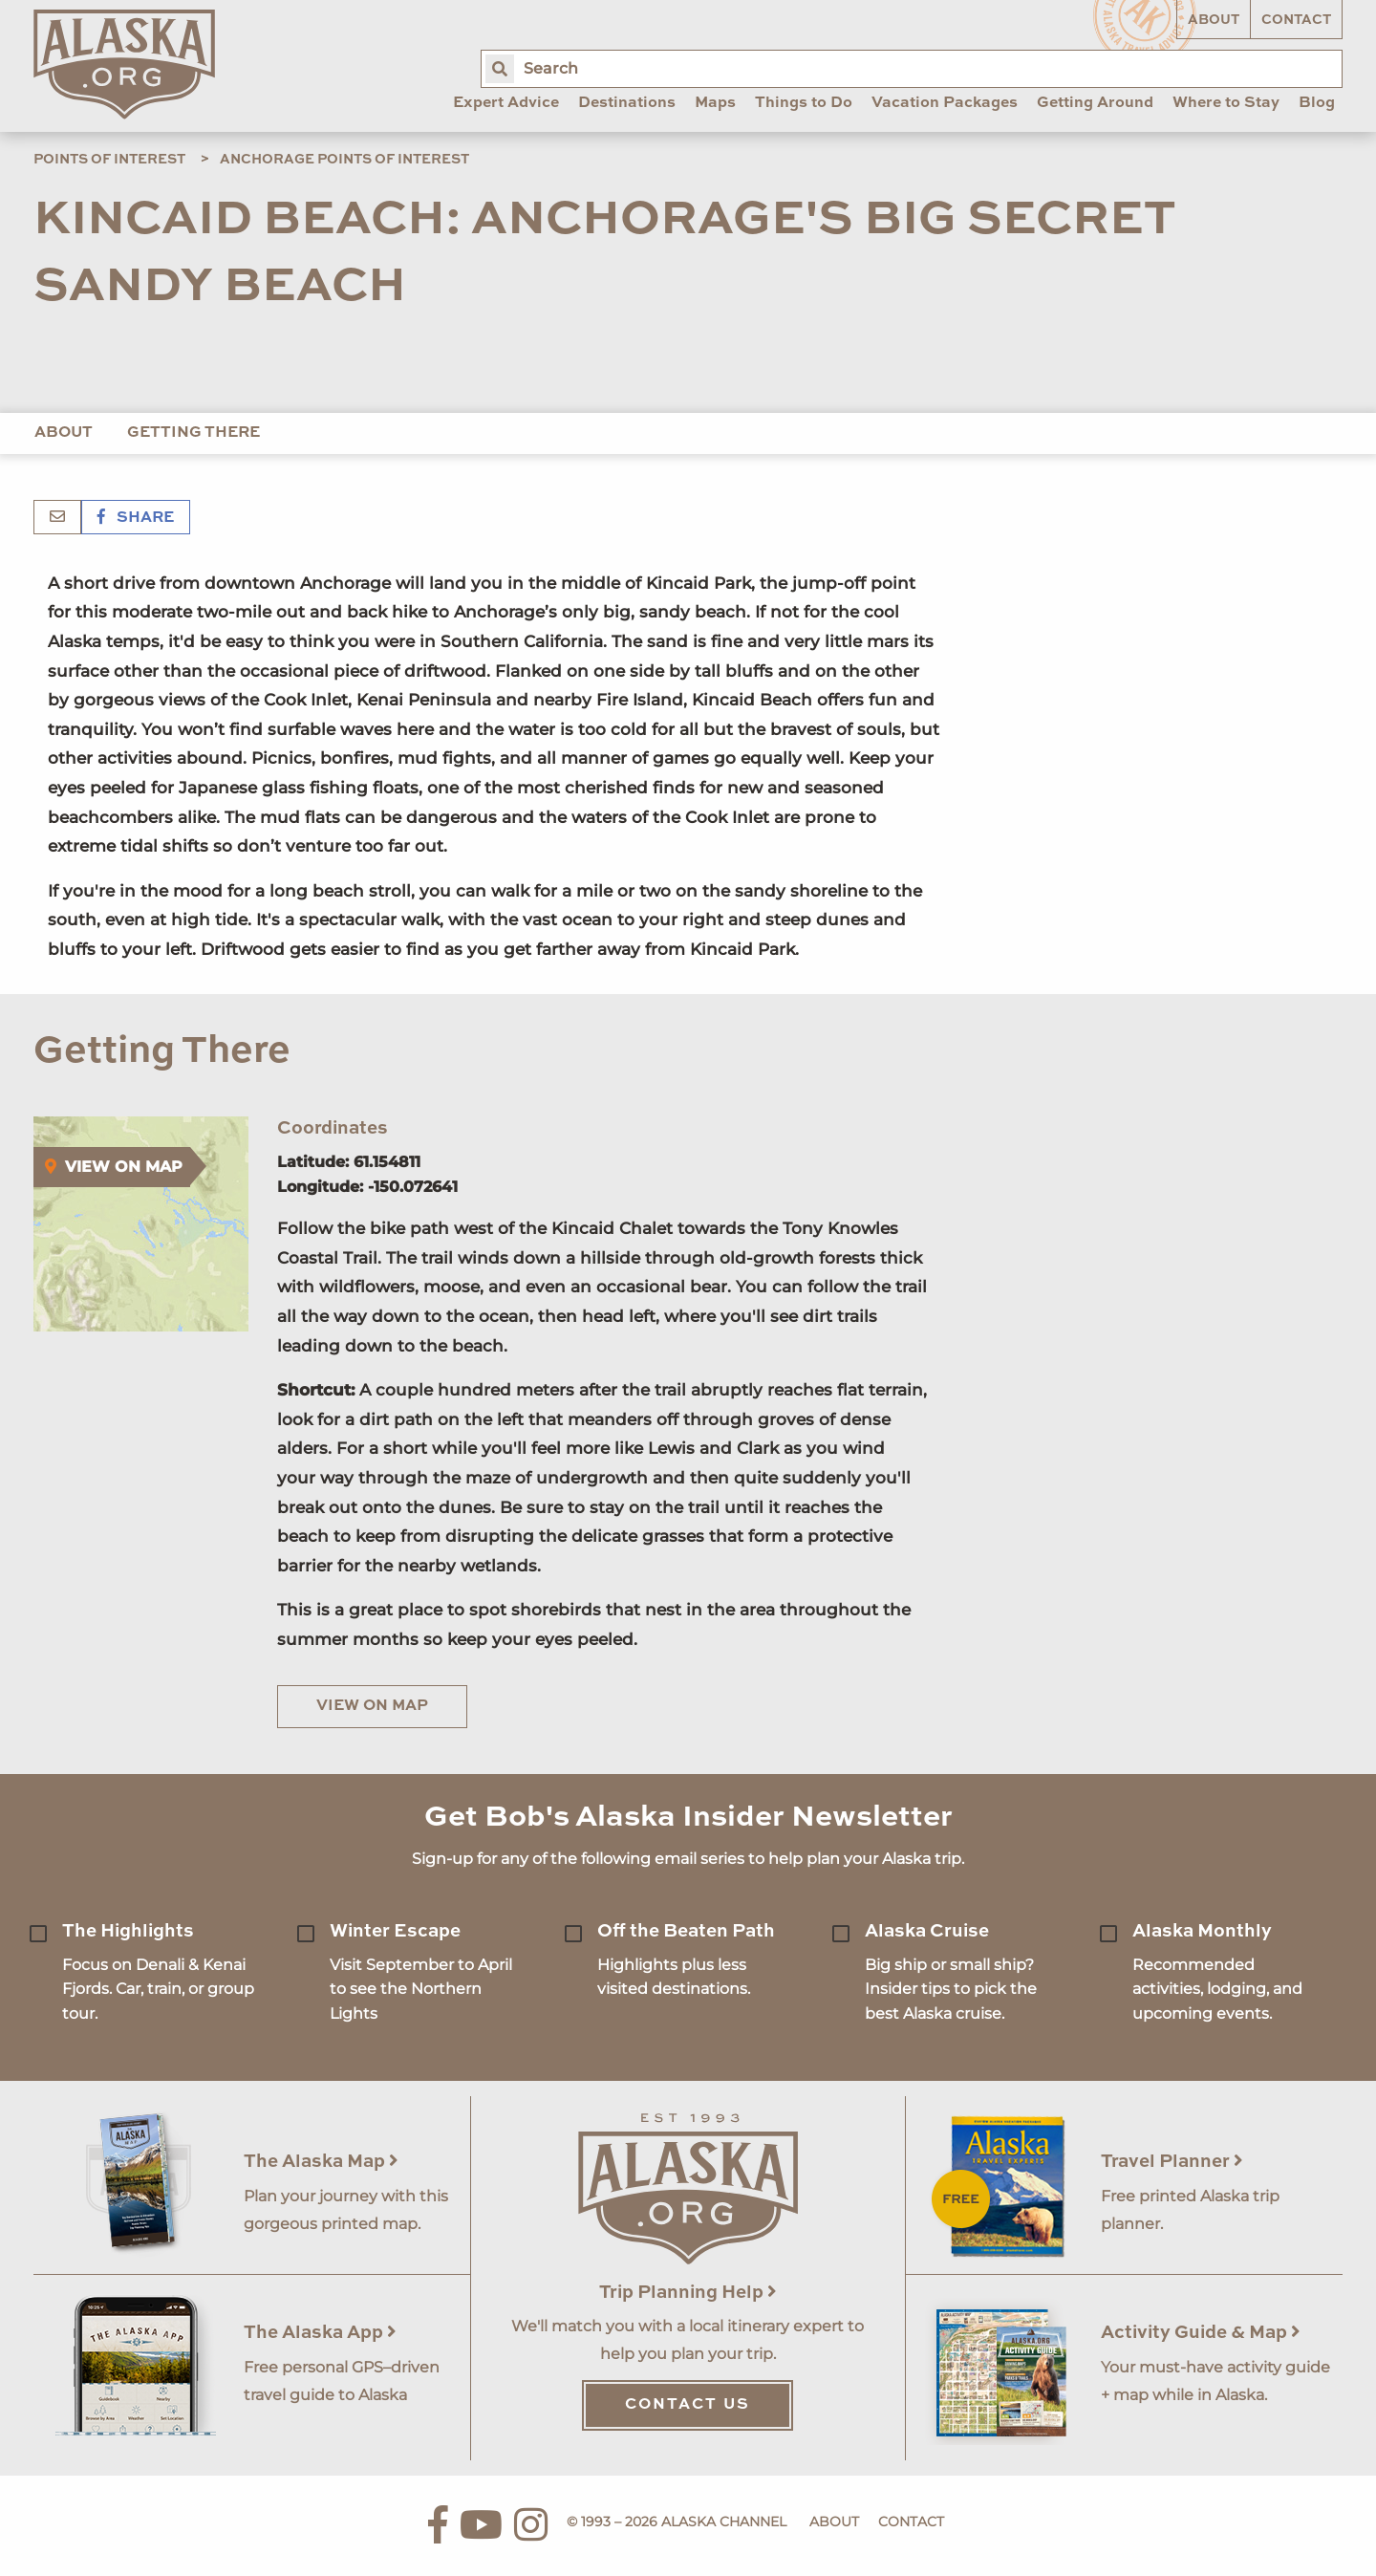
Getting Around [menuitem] (1095, 103)
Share (135, 518)
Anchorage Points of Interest (344, 159)
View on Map (372, 1706)
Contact (1296, 20)
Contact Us (687, 2405)
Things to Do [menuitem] (803, 103)
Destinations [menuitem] (627, 103)
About (1213, 20)
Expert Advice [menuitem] (506, 103)
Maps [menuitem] (715, 103)
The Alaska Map (321, 2162)
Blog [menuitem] (1317, 103)
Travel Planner (1172, 2162)
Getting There (193, 433)
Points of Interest (109, 159)
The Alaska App (320, 2333)
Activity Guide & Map (1201, 2333)
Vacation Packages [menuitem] (944, 103)
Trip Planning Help (688, 2293)
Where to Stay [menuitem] (1225, 103)
